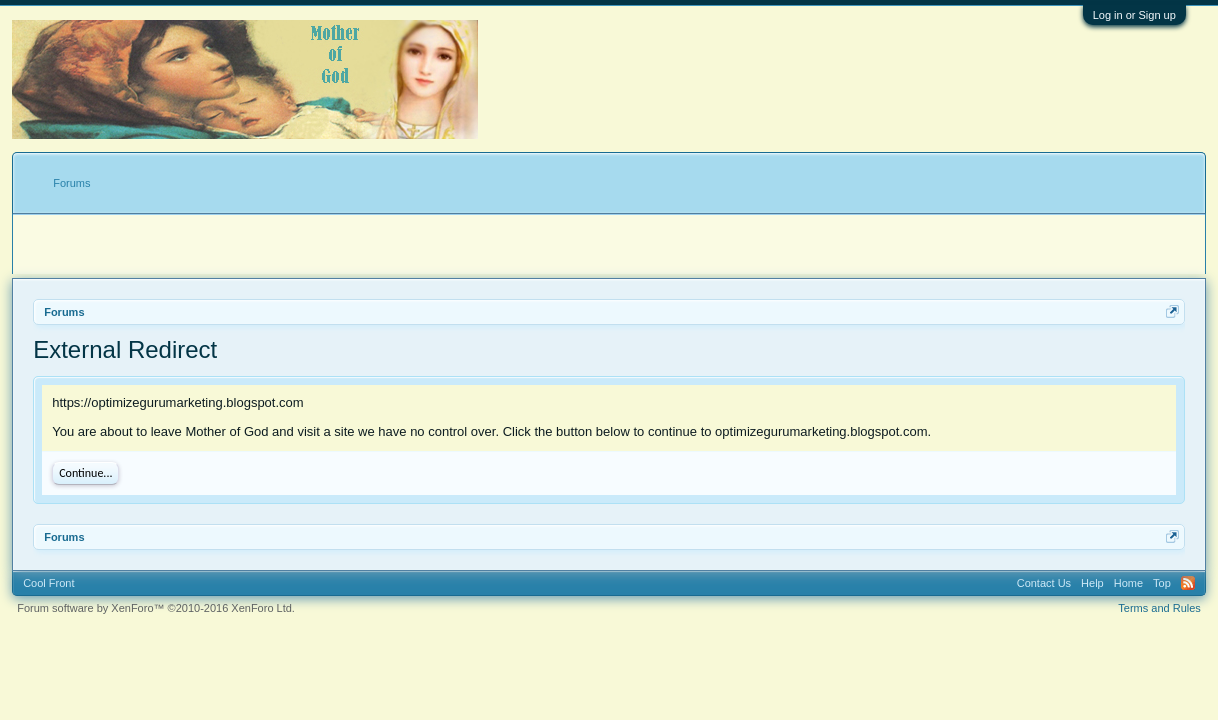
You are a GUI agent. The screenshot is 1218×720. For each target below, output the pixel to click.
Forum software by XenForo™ (156, 608)
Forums (71, 183)
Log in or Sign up (1134, 15)
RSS (1188, 583)
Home (1128, 583)
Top (1162, 583)
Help (1092, 583)
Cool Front (48, 583)
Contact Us (1044, 583)
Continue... (85, 473)
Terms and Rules (1159, 608)
